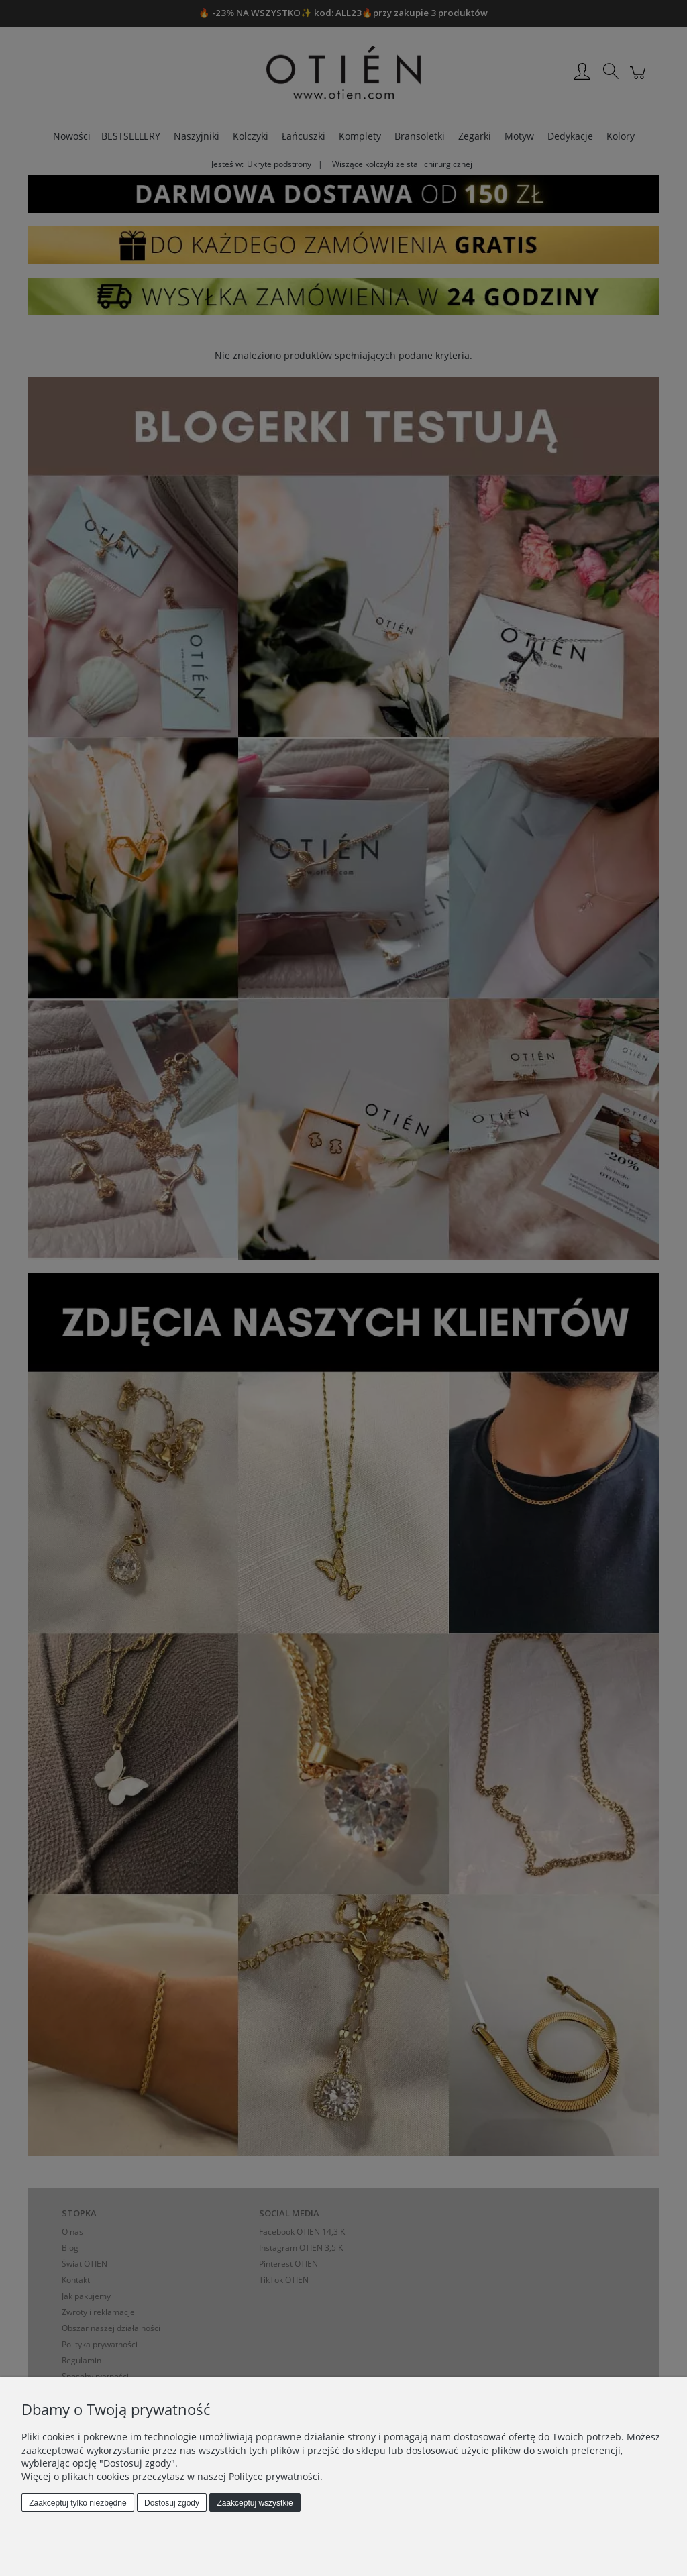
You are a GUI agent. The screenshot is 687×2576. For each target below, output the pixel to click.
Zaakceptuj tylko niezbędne (77, 2503)
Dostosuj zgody (171, 2503)
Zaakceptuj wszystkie (255, 2503)
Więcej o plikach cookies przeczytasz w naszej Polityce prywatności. (172, 2476)
